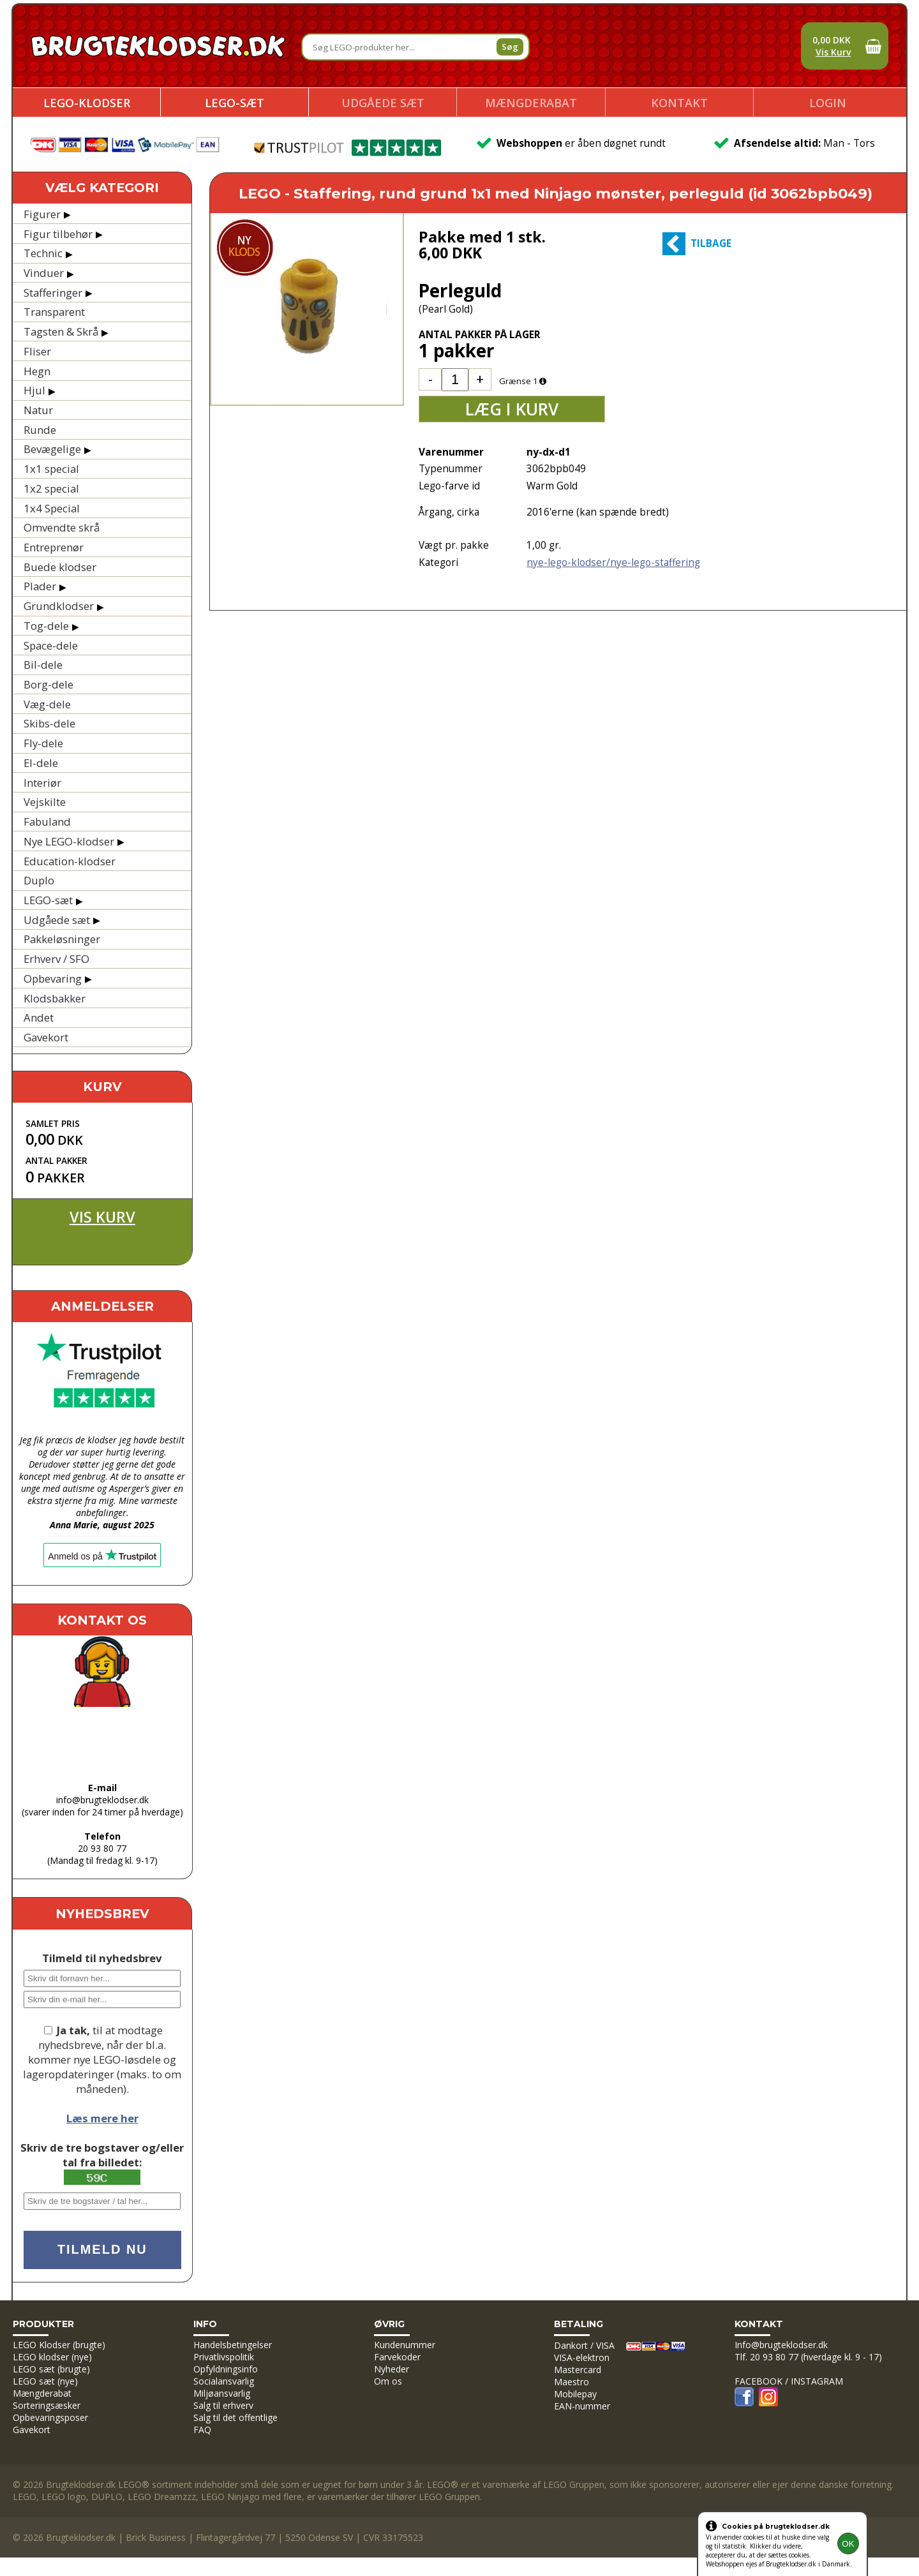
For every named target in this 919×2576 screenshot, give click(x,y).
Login (827, 102)
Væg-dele (47, 704)
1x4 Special (52, 508)
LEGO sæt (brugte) (51, 2369)
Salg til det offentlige (235, 2417)
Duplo (39, 880)
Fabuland (47, 821)
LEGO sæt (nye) (45, 2381)
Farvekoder (397, 2357)
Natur (38, 410)
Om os (388, 2381)
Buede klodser (60, 567)
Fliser (37, 351)
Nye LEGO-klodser (69, 841)
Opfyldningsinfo (225, 2369)
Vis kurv (102, 1217)
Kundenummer (404, 2345)
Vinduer (44, 272)
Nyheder (391, 2369)
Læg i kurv (511, 409)
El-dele (41, 763)
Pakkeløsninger (62, 939)
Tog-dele (46, 625)
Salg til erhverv (223, 2405)
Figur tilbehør (58, 234)
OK (848, 2544)
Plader (40, 586)
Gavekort (46, 1037)
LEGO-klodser (86, 102)
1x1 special (51, 468)
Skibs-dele (49, 723)
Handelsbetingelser (232, 2345)
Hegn (37, 371)
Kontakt (679, 102)
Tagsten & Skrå (61, 331)
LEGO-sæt (234, 102)
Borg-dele (48, 684)
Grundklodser (59, 606)
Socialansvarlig (223, 2381)
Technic (43, 253)
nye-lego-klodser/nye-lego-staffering (613, 562)
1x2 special (51, 488)
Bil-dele (43, 664)
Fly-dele (43, 743)
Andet (39, 1017)
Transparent (54, 311)
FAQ (202, 2429)
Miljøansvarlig (221, 2393)
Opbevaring (53, 978)
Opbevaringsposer (50, 2417)
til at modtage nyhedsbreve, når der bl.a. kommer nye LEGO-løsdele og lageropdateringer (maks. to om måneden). (102, 2059)
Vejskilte (45, 801)
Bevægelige (52, 449)
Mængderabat (531, 102)
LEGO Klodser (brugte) (59, 2345)
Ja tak (72, 2030)
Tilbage (711, 243)
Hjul (34, 390)
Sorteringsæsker (46, 2405)
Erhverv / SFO (56, 958)
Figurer (42, 214)
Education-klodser (70, 861)
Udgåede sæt (382, 102)
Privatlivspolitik (223, 2357)
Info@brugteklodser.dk (781, 2345)
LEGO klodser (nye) (52, 2357)
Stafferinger (53, 292)
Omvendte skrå (62, 527)
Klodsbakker (55, 998)
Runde (40, 429)
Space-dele (51, 645)
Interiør (42, 782)
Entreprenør (54, 547)
